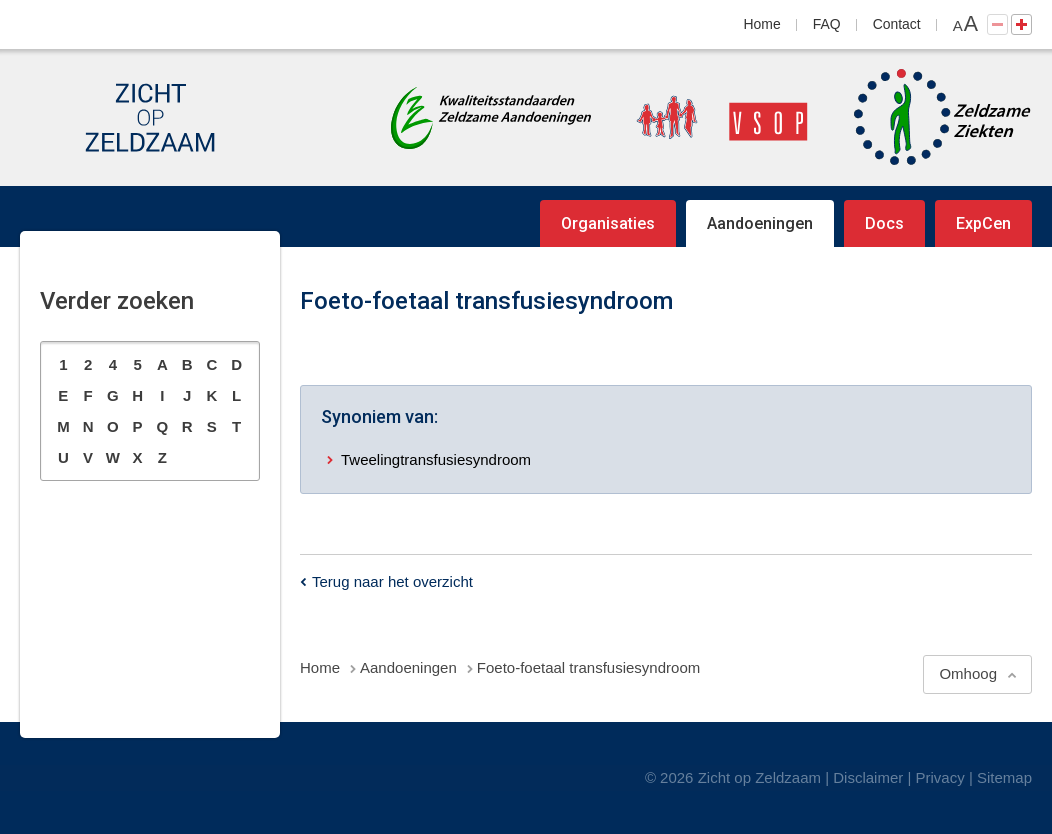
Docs (884, 223)
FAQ (827, 24)
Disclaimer (868, 777)
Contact (897, 24)
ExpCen (983, 223)
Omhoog (968, 673)
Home (762, 24)
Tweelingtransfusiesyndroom (436, 459)
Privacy (940, 777)
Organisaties (608, 223)
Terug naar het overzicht (392, 581)
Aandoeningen (760, 223)
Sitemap (1004, 777)
